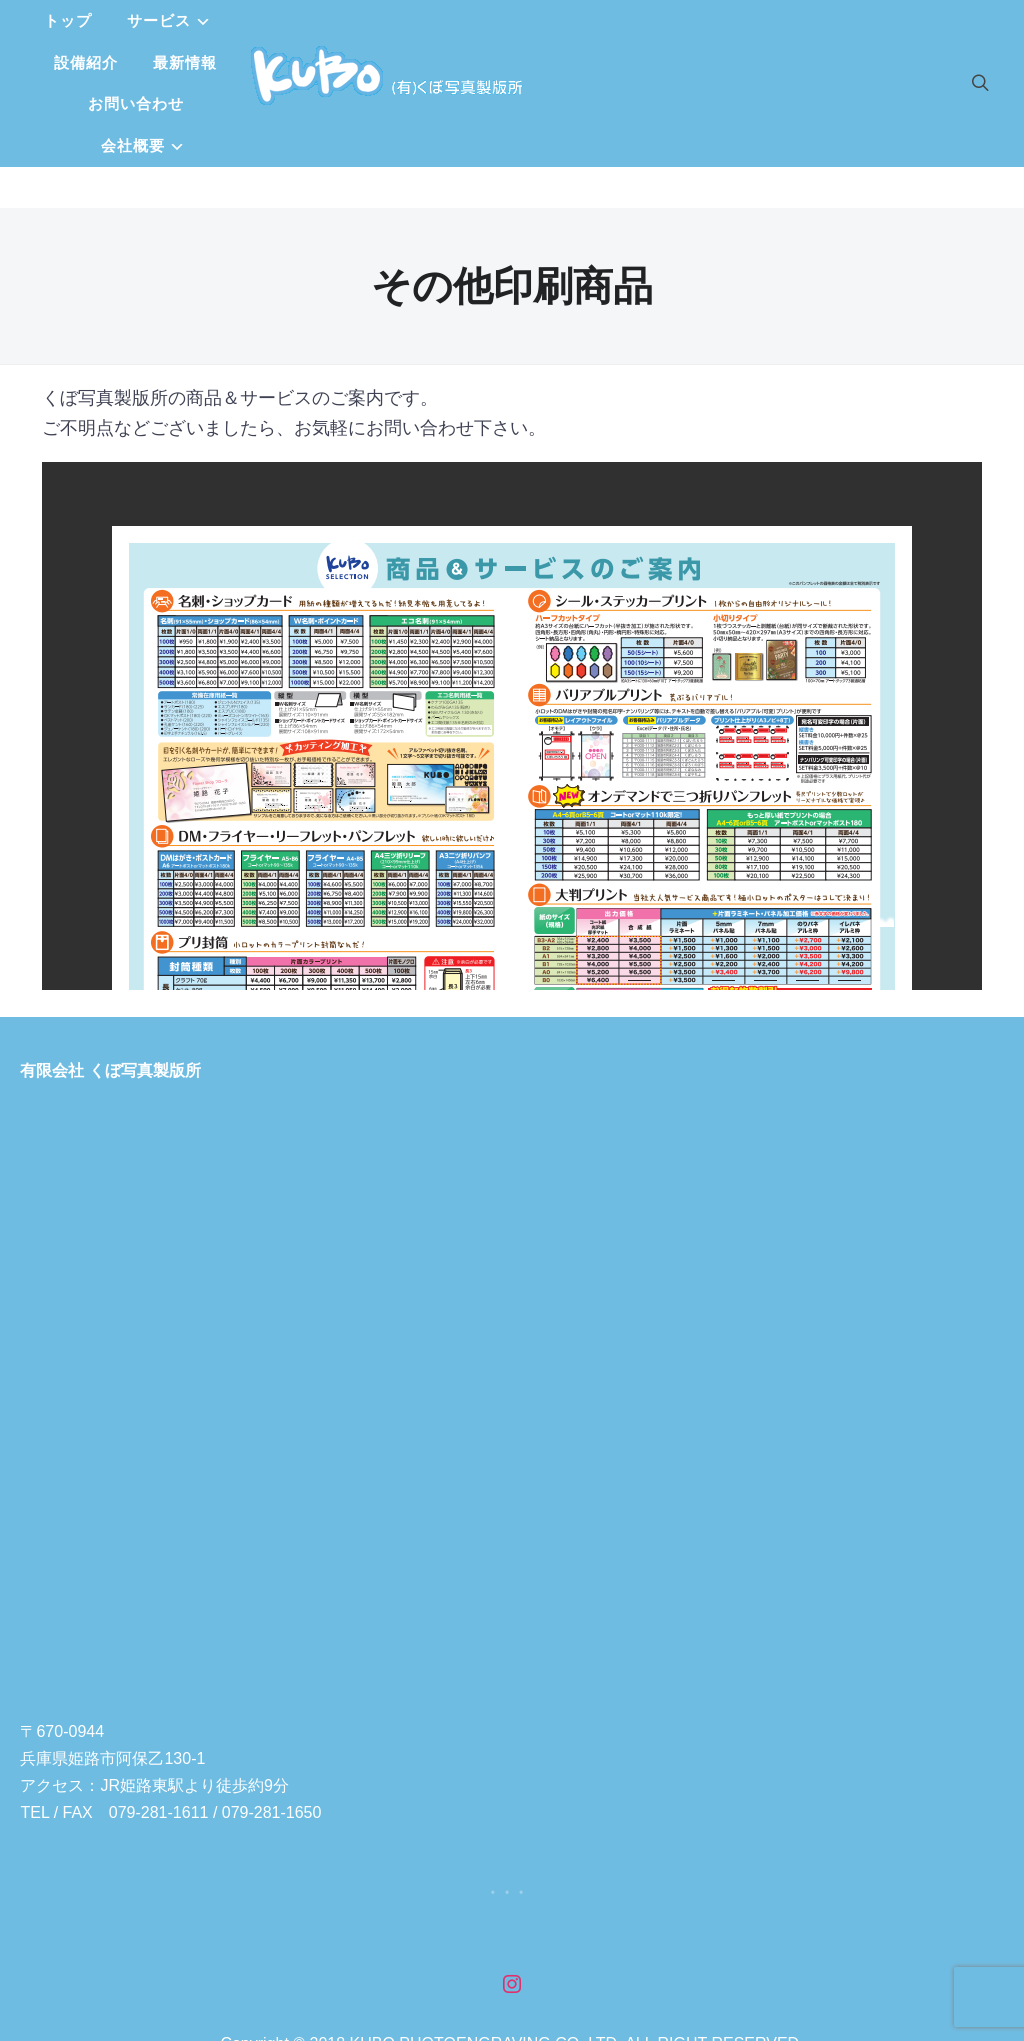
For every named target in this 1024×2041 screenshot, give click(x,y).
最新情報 (557, 24)
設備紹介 (458, 24)
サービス (338, 24)
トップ (247, 24)
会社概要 (476, 66)
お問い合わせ (672, 24)
